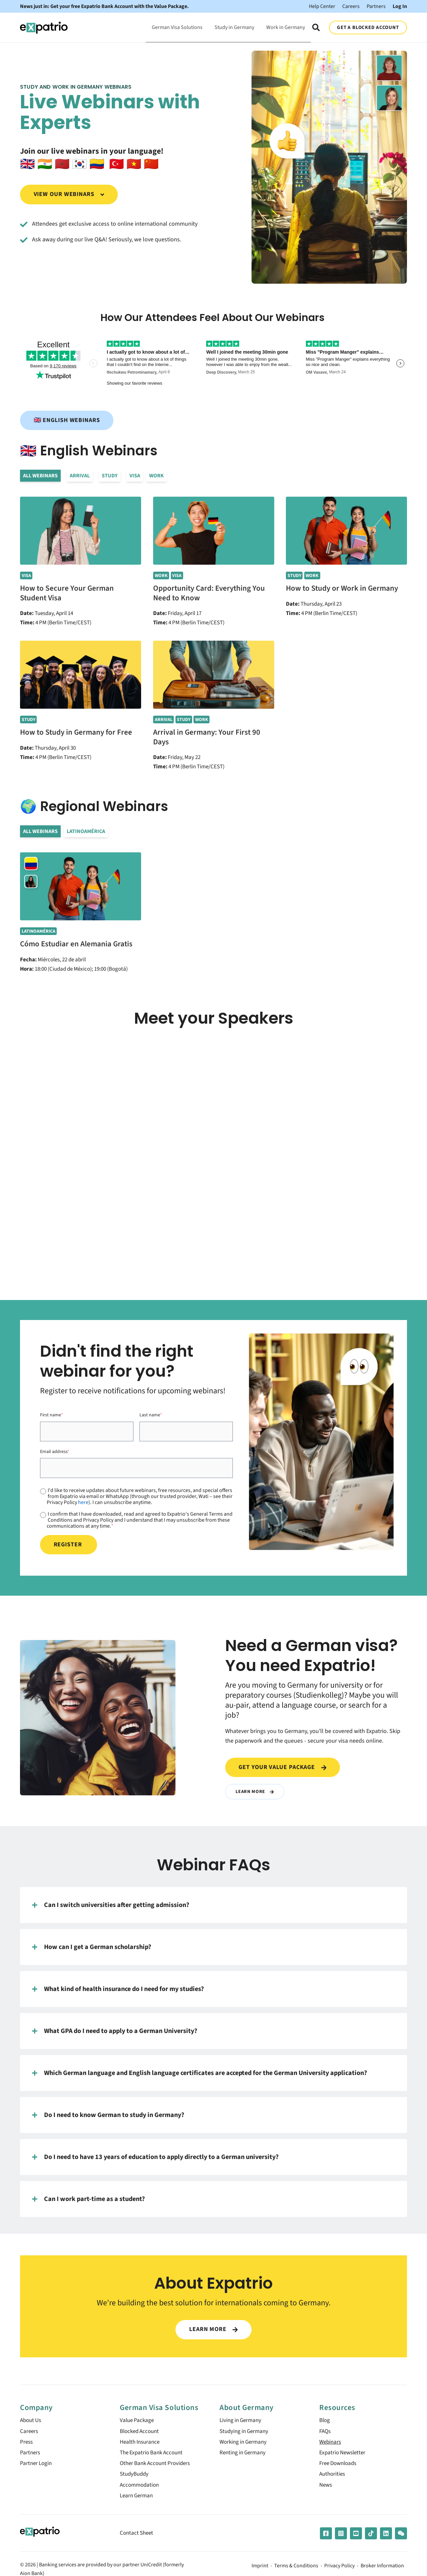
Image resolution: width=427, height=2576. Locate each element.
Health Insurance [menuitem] (141, 2444)
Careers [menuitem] (29, 2432)
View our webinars (69, 194)
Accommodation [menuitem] (140, 2489)
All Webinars (40, 475)
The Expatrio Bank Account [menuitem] (153, 2455)
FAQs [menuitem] (325, 2432)
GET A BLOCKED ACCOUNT (368, 27)
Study (109, 475)
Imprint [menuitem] (260, 2571)
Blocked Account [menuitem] (141, 2432)
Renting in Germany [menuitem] (244, 2455)
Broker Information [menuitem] (382, 2571)
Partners (376, 6)
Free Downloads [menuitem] (339, 2466)
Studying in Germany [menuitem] (246, 2432)
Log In (400, 6)
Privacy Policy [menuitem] (339, 2571)
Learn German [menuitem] (137, 2501)
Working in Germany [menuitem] (245, 2444)
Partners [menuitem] (30, 2455)
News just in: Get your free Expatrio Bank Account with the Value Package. (104, 6)
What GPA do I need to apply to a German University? (114, 2031)
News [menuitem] (326, 2489)
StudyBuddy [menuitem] (135, 2478)
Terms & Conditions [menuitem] (296, 2571)
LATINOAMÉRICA (86, 831)
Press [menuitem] (27, 2444)
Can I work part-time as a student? (88, 2199)
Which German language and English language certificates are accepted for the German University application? (199, 2073)
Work (156, 475)
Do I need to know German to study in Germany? (108, 2115)
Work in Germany (285, 27)
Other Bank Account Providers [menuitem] (157, 2466)
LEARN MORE (213, 2329)
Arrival (80, 475)
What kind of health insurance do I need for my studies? (118, 1989)
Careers (351, 6)
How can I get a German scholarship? (91, 1947)
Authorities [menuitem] (333, 2478)
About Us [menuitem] (31, 2421)
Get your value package (282, 1767)
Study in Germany (234, 27)
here (83, 1502)
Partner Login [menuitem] (37, 2466)
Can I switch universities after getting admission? (110, 1905)
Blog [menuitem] (325, 2421)
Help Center (322, 6)
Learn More (255, 1791)
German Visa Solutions (177, 27)
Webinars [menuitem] (331, 2444)
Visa (134, 475)
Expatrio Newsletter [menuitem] (344, 2455)
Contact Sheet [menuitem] (137, 2538)
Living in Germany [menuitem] (242, 2421)
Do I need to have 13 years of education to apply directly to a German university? (155, 2157)
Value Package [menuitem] (138, 2421)
